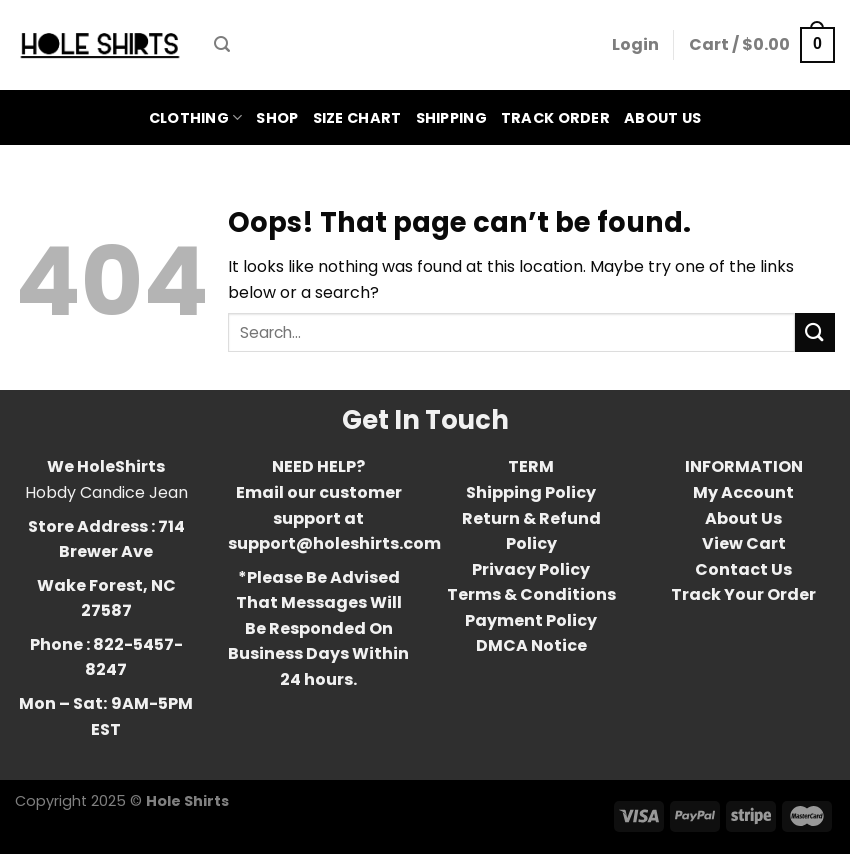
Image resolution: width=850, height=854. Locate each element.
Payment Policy (531, 620)
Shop (277, 118)
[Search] (222, 44)
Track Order (555, 118)
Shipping (451, 118)
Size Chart (357, 118)
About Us (662, 118)
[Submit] (815, 332)
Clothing (196, 118)
